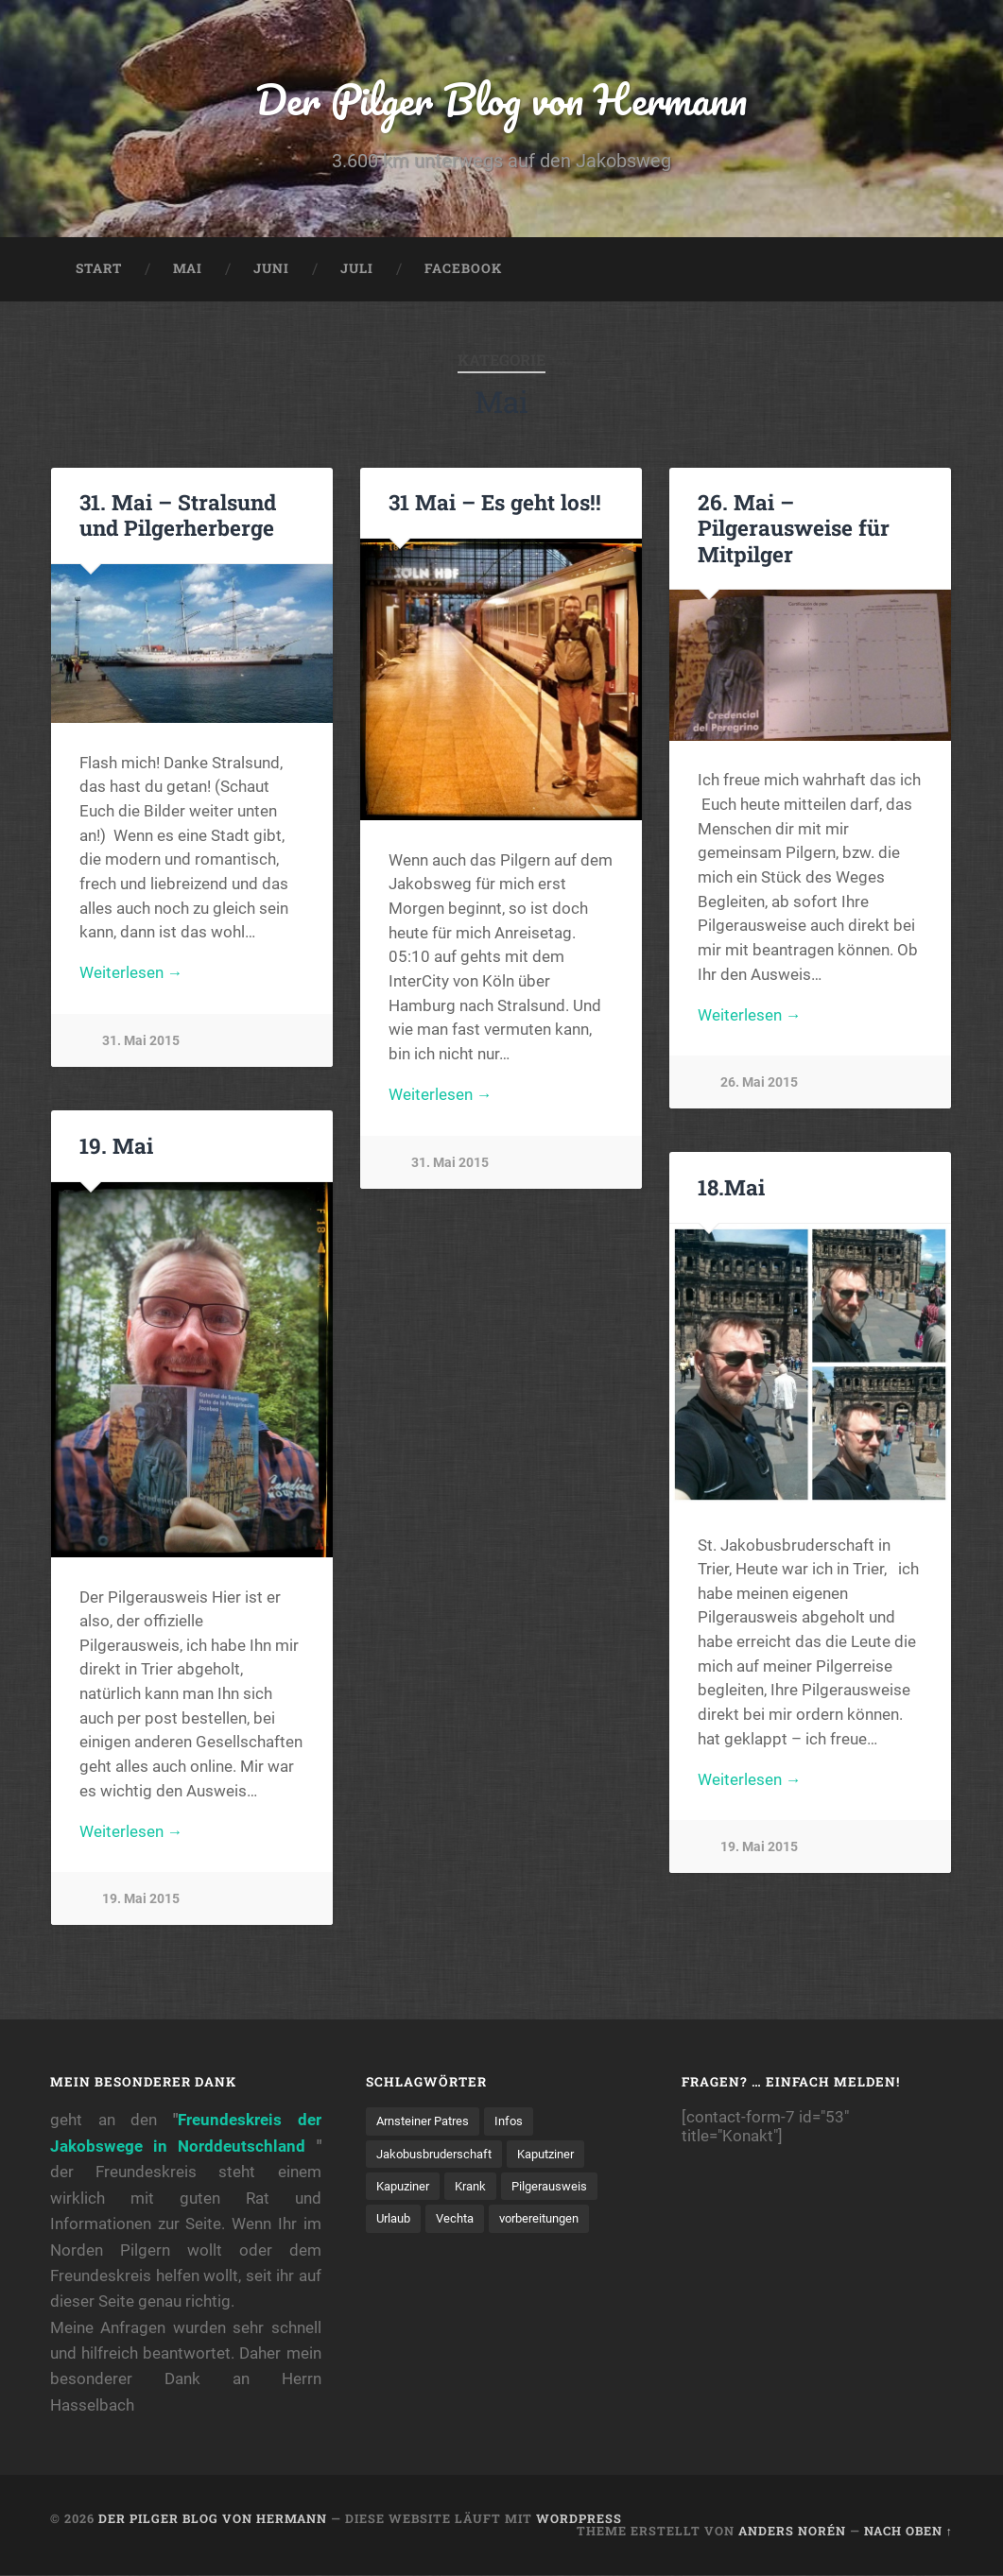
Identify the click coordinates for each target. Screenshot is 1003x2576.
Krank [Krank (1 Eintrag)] (478, 2188)
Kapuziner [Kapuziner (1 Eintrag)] (406, 2188)
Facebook (463, 270)
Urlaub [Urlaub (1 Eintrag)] (395, 2220)
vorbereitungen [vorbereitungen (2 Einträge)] (552, 2220)
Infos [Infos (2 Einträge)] (519, 2122)
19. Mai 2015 (141, 1902)
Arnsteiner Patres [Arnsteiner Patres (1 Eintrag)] (427, 2122)
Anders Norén (792, 2531)
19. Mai (116, 1147)
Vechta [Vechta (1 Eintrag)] (461, 2220)
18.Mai (731, 1189)
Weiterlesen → (131, 976)
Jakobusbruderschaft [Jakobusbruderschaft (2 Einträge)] (440, 2155)
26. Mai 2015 (759, 1085)
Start (99, 270)
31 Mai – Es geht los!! (495, 503)
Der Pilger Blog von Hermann (501, 99)
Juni (271, 270)
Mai (187, 270)
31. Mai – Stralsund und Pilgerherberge (177, 516)
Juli (356, 270)
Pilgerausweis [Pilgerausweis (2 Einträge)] (562, 2188)
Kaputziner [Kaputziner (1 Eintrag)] (561, 2155)
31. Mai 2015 (141, 1044)
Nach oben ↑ (908, 2531)
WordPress (579, 2520)
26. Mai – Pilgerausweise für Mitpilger (794, 529)
